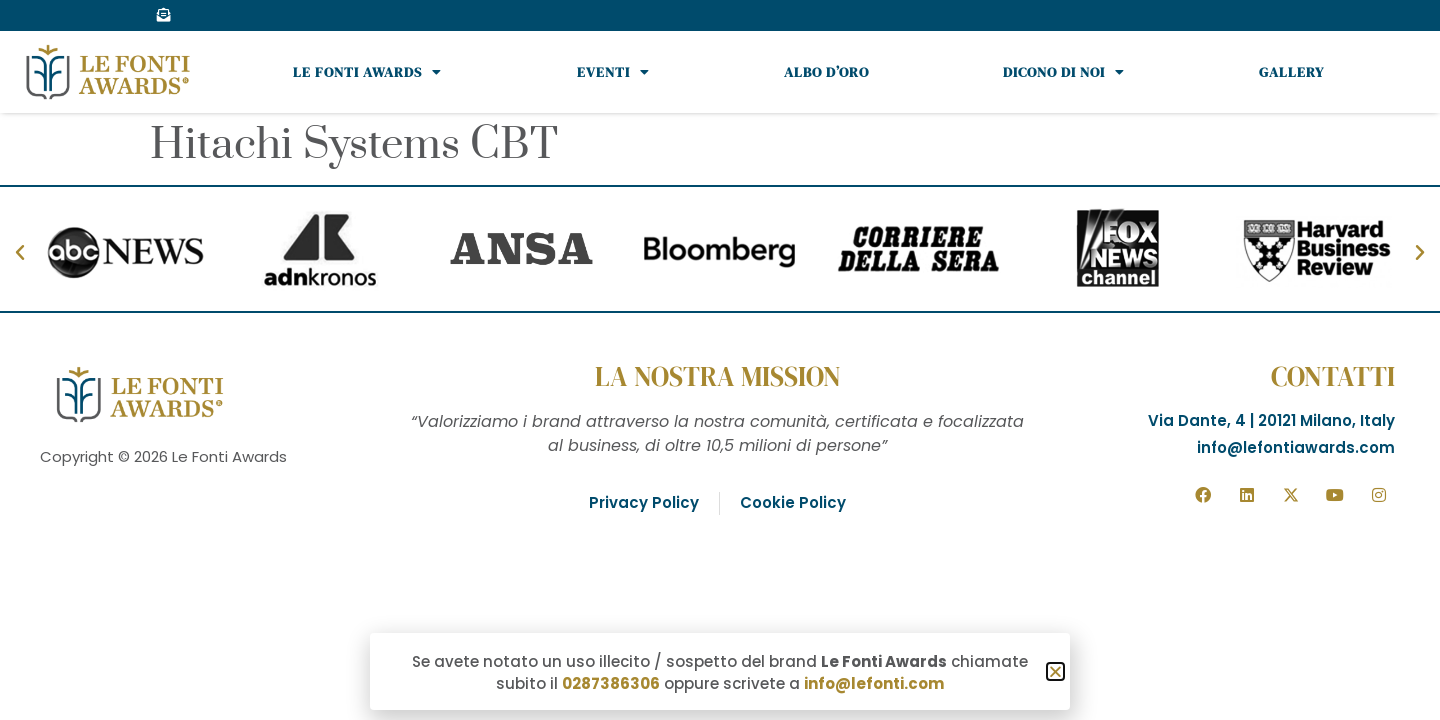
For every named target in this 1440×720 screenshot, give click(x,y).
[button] (1055, 671)
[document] (720, 360)
